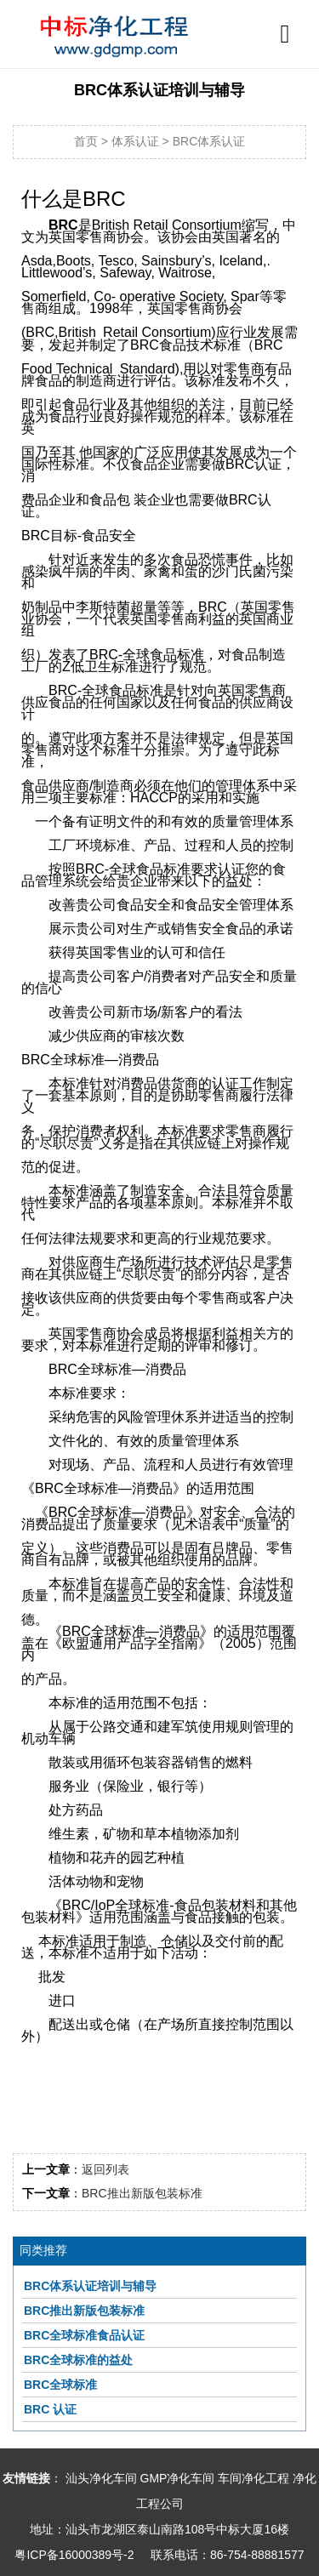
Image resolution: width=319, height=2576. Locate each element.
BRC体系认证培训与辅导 (90, 2286)
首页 (86, 141)
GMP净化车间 (177, 2478)
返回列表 (105, 2169)
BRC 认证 (50, 2409)
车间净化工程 (253, 2478)
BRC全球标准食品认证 (84, 2335)
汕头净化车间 (101, 2478)
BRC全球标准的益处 (78, 2360)
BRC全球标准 (60, 2384)
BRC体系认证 (209, 141)
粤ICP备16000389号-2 (74, 2555)
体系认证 (135, 141)
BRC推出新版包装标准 (142, 2193)
